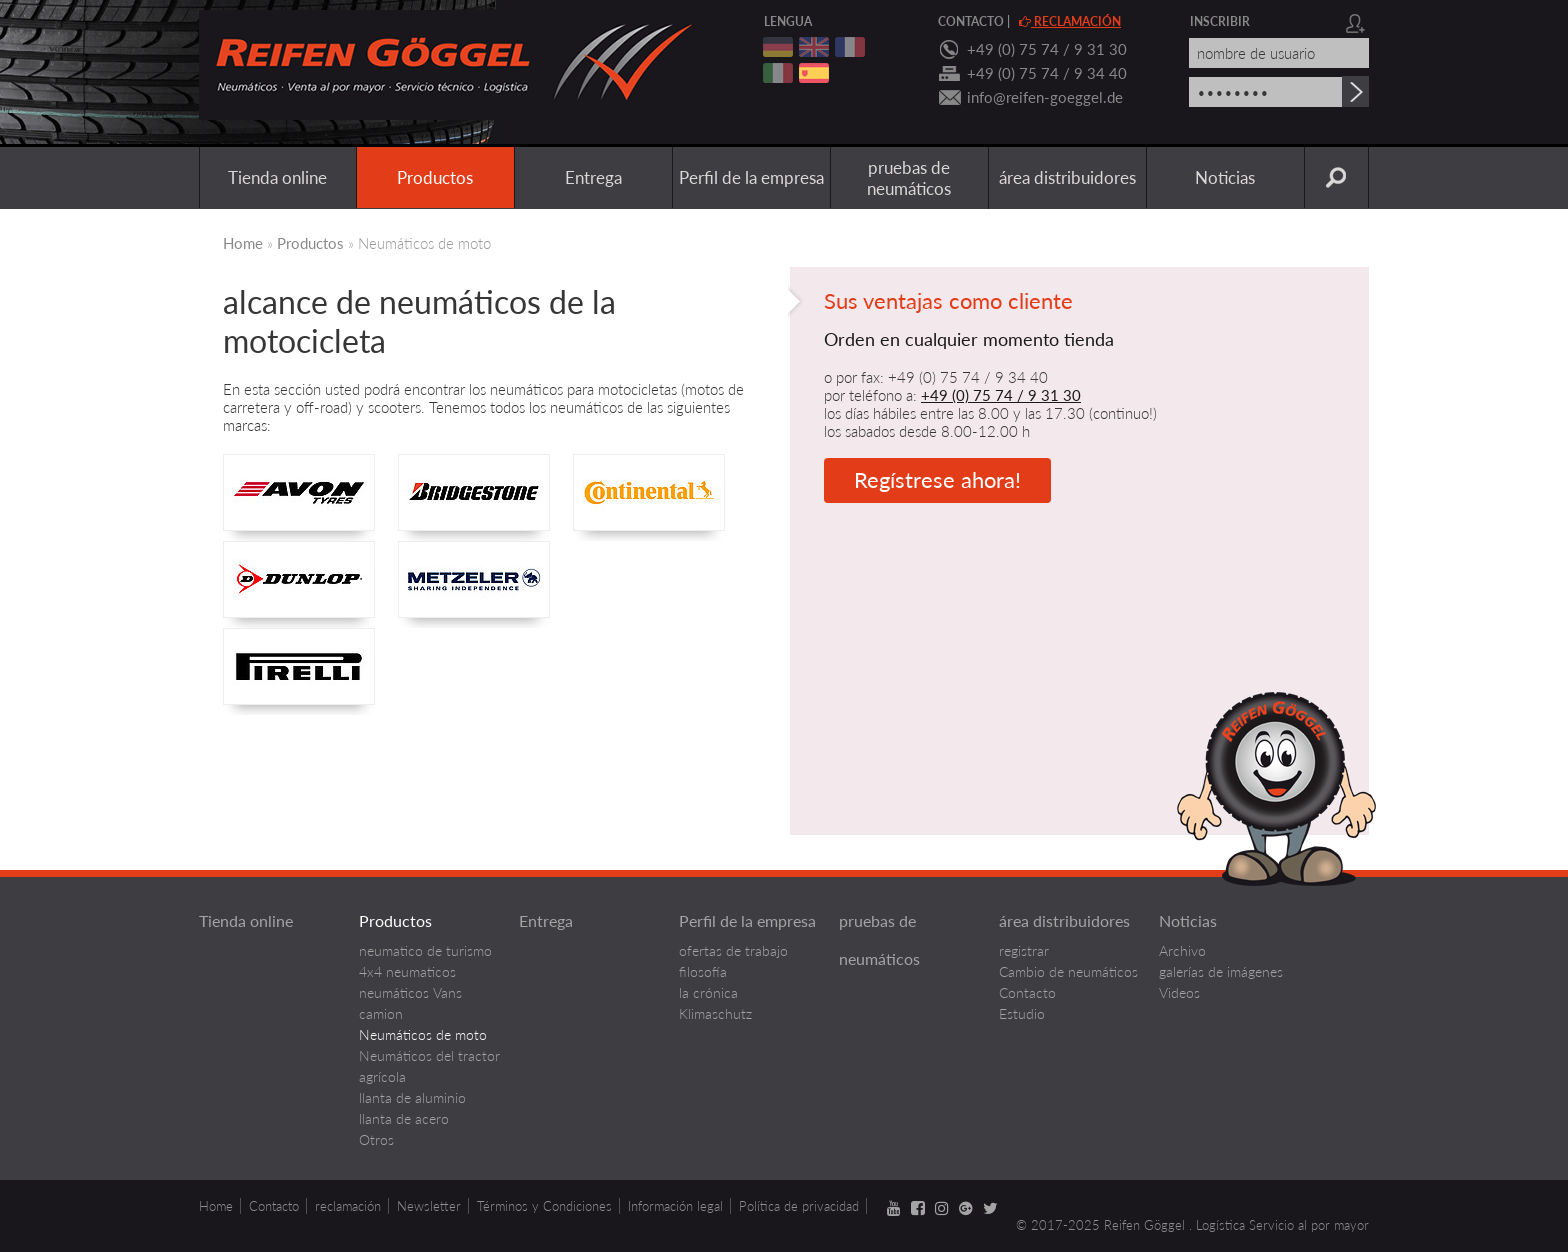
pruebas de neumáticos (909, 178)
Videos (1179, 992)
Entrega (593, 177)
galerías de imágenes (1221, 971)
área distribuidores (1067, 177)
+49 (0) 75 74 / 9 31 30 (1047, 49)
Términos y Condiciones (544, 1206)
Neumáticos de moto (423, 1034)
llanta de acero (404, 1118)
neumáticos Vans (410, 992)
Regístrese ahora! (937, 479)
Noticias (1225, 177)
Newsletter (429, 1206)
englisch (814, 47)
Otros (376, 1139)
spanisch (814, 73)
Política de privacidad (799, 1206)
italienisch (778, 73)
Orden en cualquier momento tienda (969, 339)
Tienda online (277, 177)
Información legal (675, 1206)
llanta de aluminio (412, 1097)
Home (243, 243)
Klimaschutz (715, 1013)
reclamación (1070, 21)
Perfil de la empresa (751, 177)
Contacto (1027, 992)
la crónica (708, 992)
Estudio (1022, 1013)
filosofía (703, 971)
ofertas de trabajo (733, 950)
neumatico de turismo (425, 950)
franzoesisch (850, 47)
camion (381, 1013)
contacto (971, 21)
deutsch (778, 47)
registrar (1024, 950)
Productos (435, 177)
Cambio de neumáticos (1068, 971)
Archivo (1182, 950)
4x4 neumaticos (407, 971)
